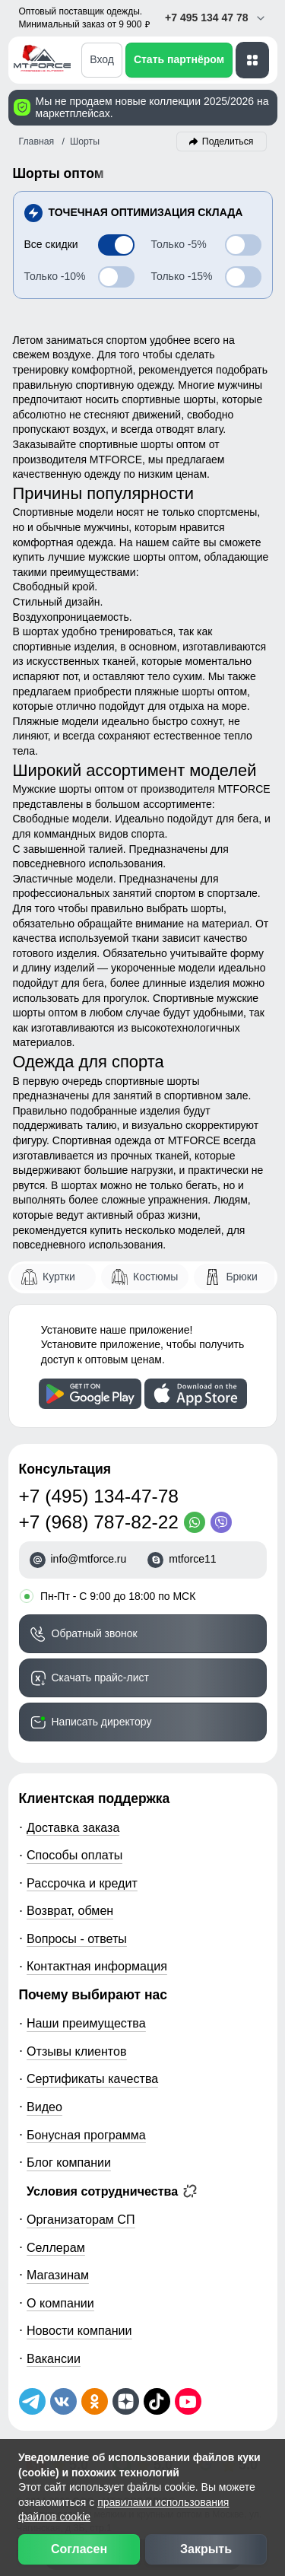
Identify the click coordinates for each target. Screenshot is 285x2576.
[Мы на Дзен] (125, 2401)
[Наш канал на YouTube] (188, 2401)
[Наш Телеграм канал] (32, 2401)
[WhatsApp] (197, 1522)
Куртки (59, 1277)
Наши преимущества (86, 2023)
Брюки (241, 1277)
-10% (55, 276)
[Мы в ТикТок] (157, 2401)
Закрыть (206, 2549)
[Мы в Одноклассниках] (94, 2401)
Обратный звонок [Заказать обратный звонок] (95, 1633)
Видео (44, 2106)
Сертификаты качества (92, 2078)
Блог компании (69, 2162)
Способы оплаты (74, 1855)
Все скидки (51, 244)
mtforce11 (192, 1559)
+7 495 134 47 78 (215, 17)
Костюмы (155, 1277)
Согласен (79, 2549)
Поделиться (228, 141)
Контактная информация (97, 1966)
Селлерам (56, 2247)
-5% (179, 244)
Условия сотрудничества (112, 2191)
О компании (60, 2303)
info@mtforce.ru (89, 1559)
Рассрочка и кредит (82, 1883)
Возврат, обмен (70, 1910)
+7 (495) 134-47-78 (99, 1496)
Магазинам (58, 2275)
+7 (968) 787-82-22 (99, 1522)
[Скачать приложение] (90, 1394)
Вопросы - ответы (77, 1938)
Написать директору (102, 1722)
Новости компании (79, 2330)
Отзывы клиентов (77, 2051)
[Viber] (224, 1522)
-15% (182, 276)
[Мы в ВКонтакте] (63, 2401)
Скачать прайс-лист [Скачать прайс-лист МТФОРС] (100, 1677)
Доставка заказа (73, 1827)
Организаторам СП (81, 2219)
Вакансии (54, 2358)
